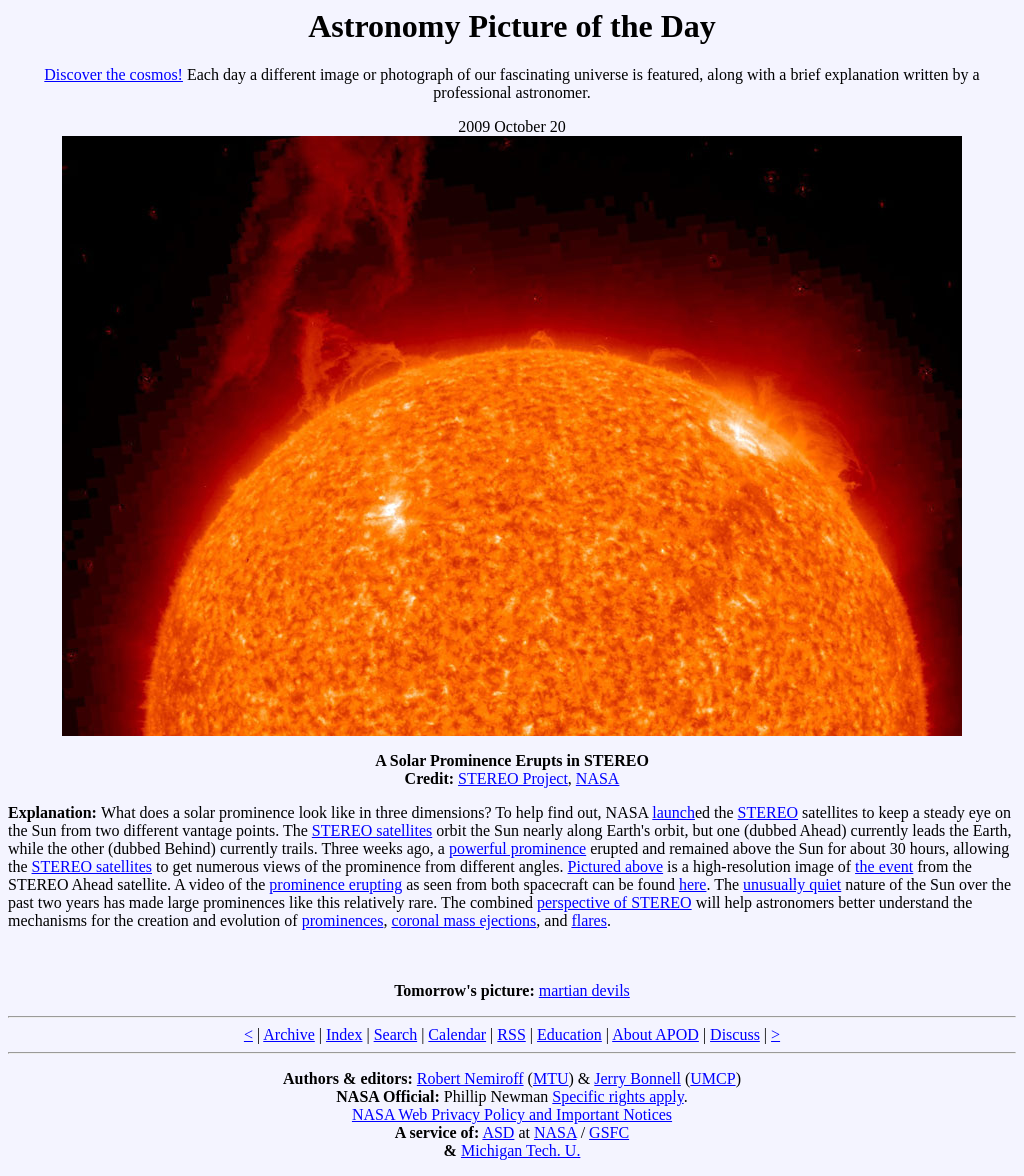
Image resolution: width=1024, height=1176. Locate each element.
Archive (289, 1034)
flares (589, 920)
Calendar (457, 1034)
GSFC (609, 1132)
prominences (343, 920)
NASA (598, 778)
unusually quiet (792, 884)
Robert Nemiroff (470, 1078)
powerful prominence (517, 848)
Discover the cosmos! (113, 74)
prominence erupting (335, 884)
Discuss (735, 1034)
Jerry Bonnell (637, 1078)
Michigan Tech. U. (520, 1150)
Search (396, 1034)
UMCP (712, 1078)
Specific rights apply (617, 1096)
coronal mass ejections (463, 920)
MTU (551, 1078)
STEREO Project (513, 778)
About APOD (655, 1034)
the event (884, 866)
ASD (498, 1132)
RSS (511, 1034)
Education (569, 1034)
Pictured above (616, 866)
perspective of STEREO (614, 902)
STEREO (768, 812)
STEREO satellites (372, 830)
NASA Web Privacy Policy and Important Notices (512, 1114)
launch (673, 812)
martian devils (584, 990)
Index (344, 1034)
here (693, 884)
